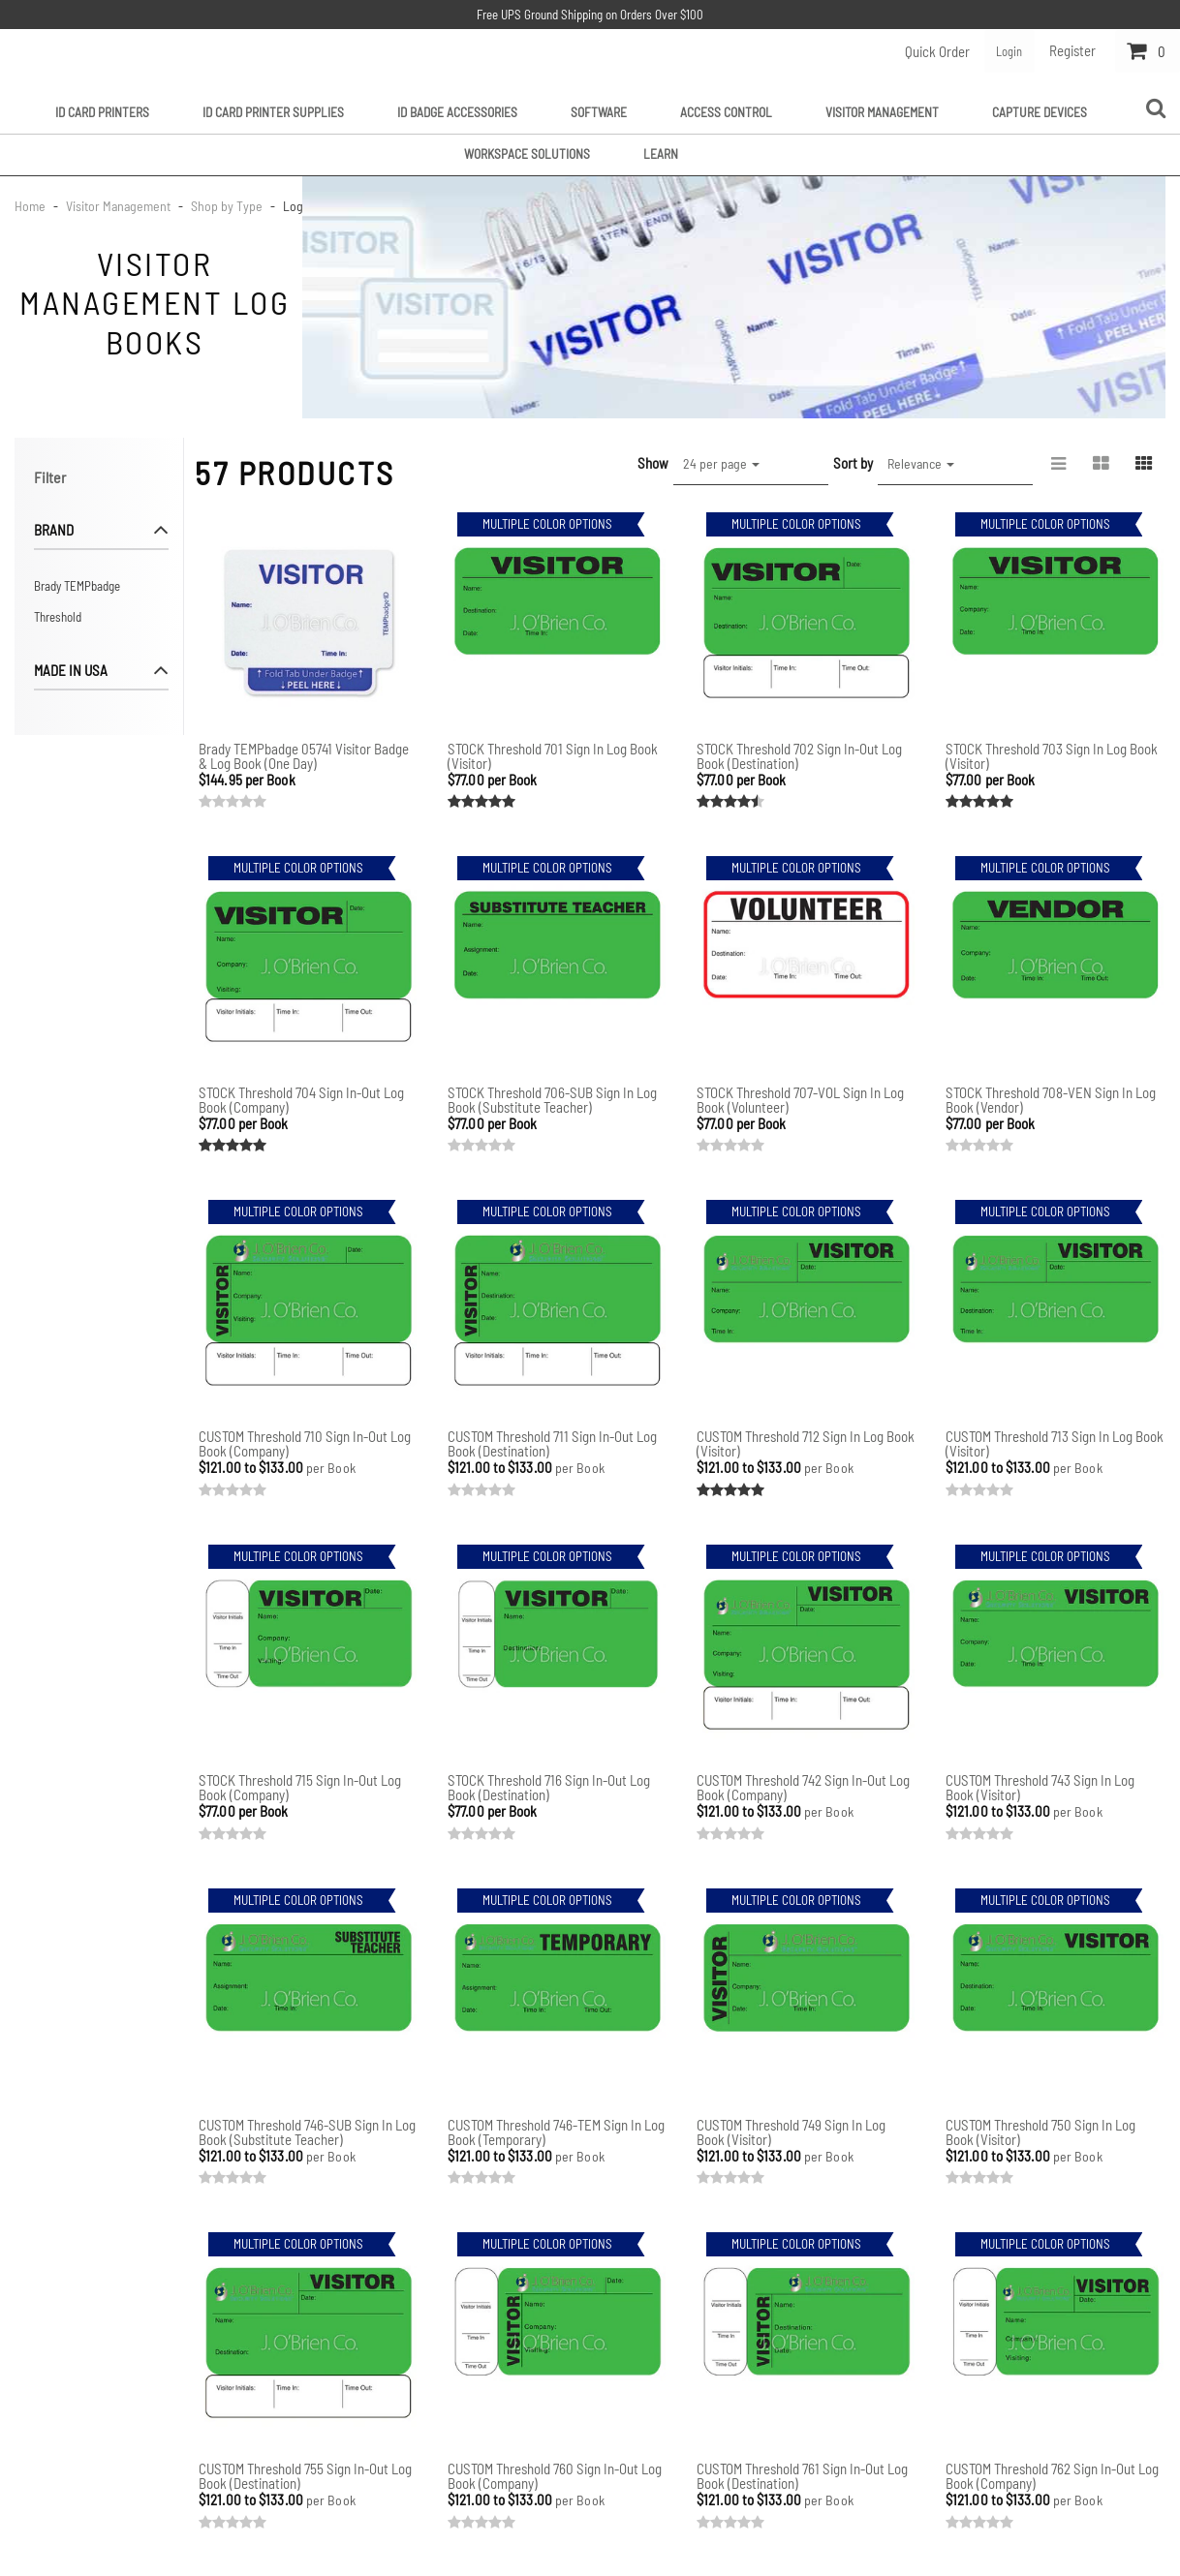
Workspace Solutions (527, 151)
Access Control (726, 110)
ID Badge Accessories (457, 110)
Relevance (920, 462)
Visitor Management (882, 110)
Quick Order (928, 50)
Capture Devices (1039, 110)
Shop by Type (226, 205)
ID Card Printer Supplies (273, 110)
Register (1072, 50)
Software (599, 110)
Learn (660, 151)
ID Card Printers (102, 110)
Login (1005, 50)
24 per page (721, 462)
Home (31, 205)
